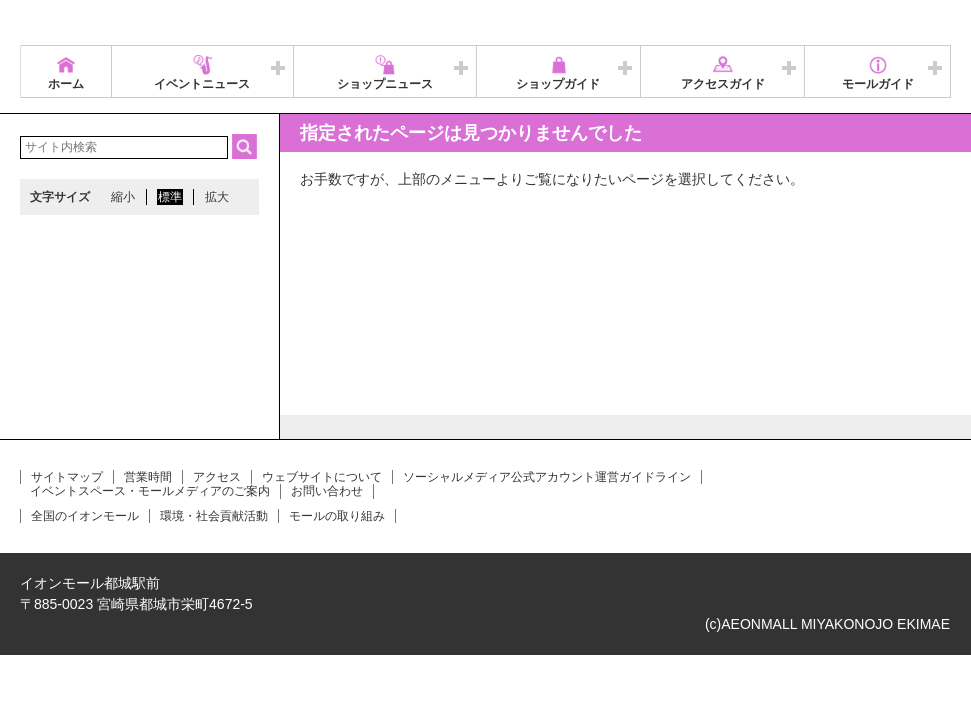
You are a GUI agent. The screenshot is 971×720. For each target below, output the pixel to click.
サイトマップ (67, 477)
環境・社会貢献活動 (214, 516)
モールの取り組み (337, 516)
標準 (170, 197)
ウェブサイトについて (322, 477)
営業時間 (148, 477)
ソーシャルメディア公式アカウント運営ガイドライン (547, 477)
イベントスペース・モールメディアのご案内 (150, 491)
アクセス (217, 477)
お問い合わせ (327, 491)
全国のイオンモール (85, 516)
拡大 (217, 197)
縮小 (123, 197)
